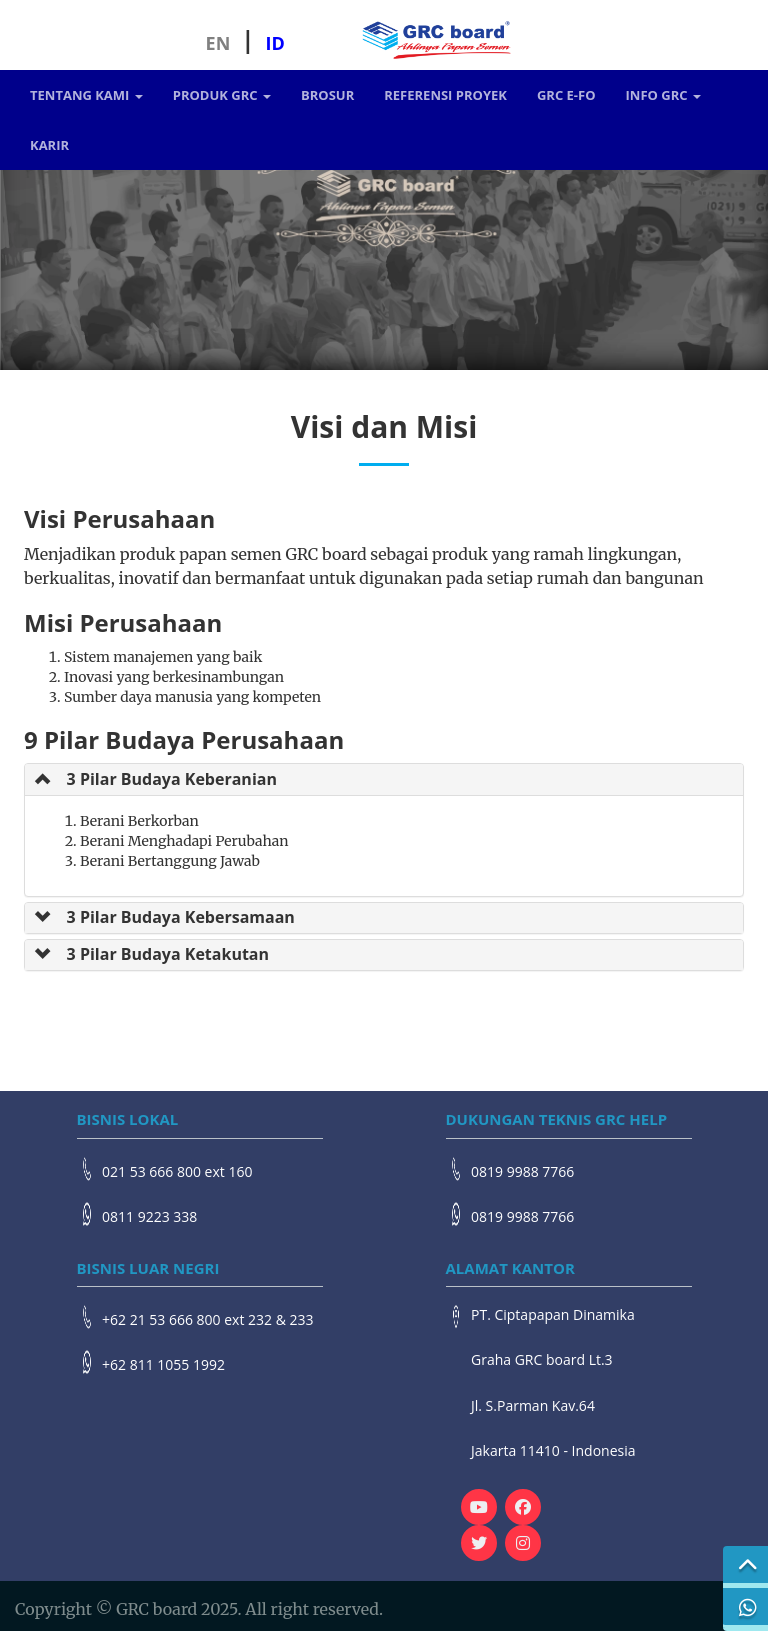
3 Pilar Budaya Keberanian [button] (172, 779)
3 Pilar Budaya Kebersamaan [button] (181, 917)
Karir (49, 145)
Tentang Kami (86, 95)
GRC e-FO (566, 95)
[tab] (384, 779)
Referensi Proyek (445, 95)
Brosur (327, 95)
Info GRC (663, 95)
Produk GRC (222, 95)
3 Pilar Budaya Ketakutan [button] (168, 954)
